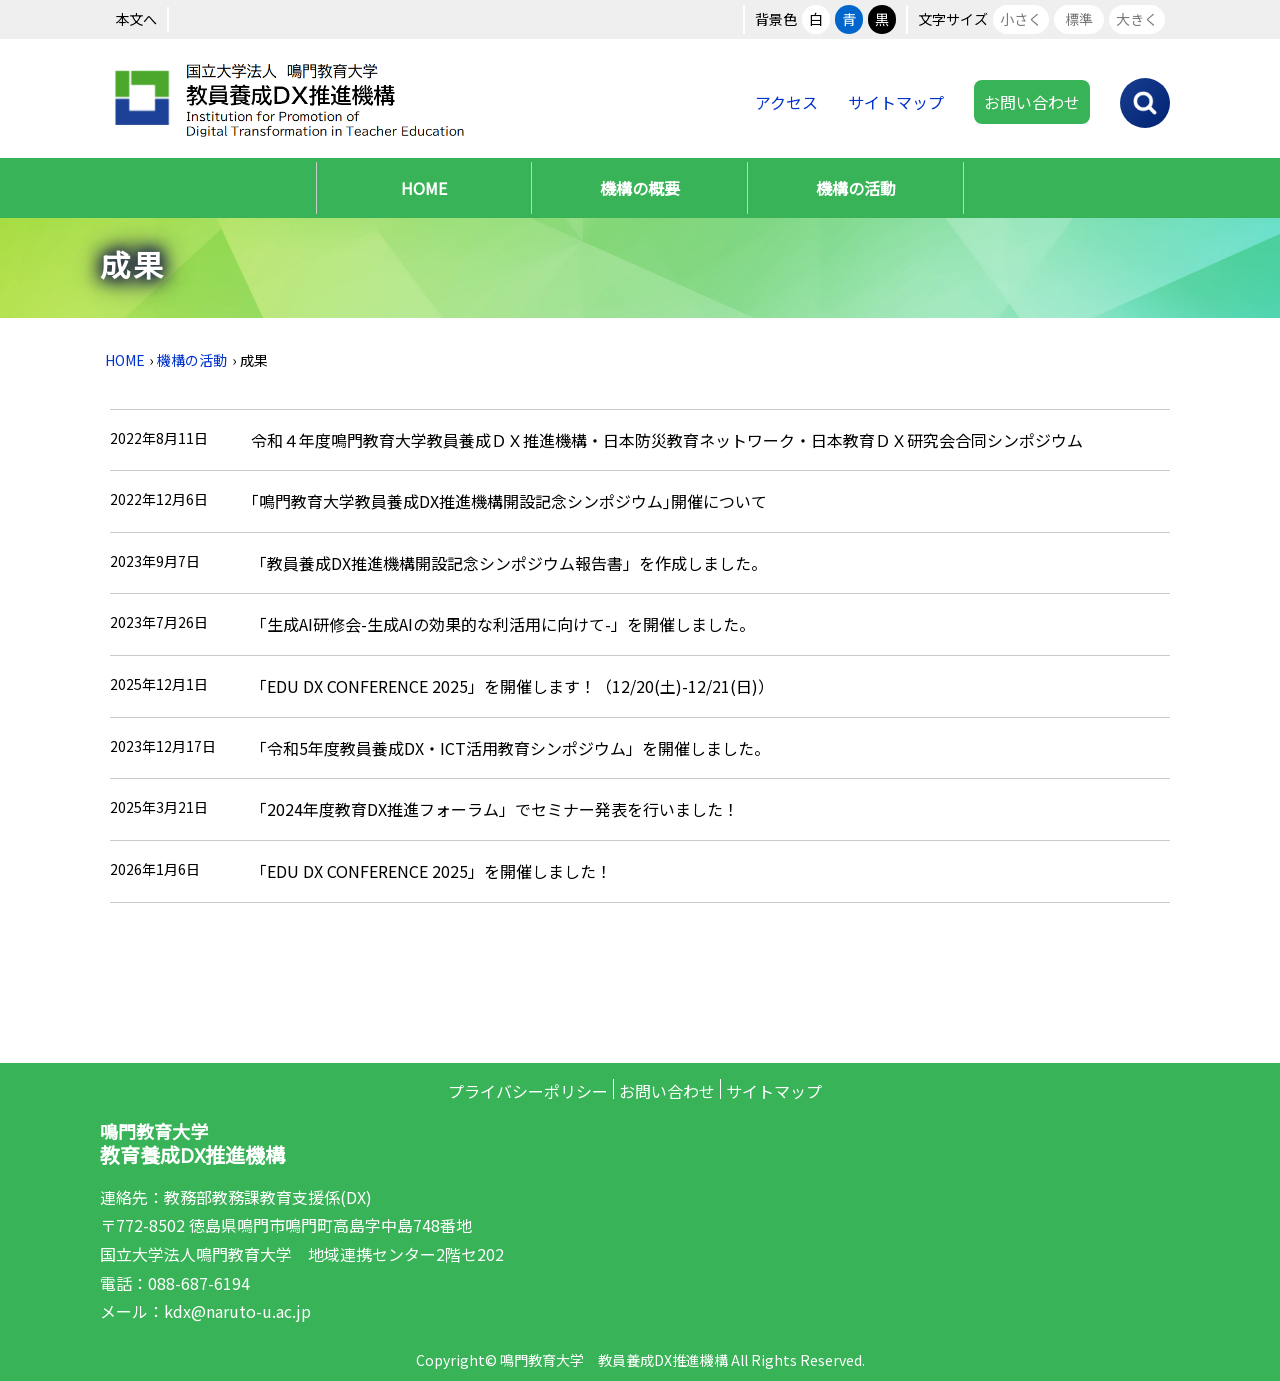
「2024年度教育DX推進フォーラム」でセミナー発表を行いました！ (495, 809)
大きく (1137, 19)
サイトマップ (896, 102)
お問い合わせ (1032, 102)
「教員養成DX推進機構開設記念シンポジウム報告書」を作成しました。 (509, 563)
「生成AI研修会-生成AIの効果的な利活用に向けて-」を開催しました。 (503, 624)
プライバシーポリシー (528, 1091)
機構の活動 (856, 188)
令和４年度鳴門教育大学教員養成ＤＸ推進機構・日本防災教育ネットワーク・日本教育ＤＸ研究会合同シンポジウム (667, 440)
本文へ (136, 19)
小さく (1021, 19)
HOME (424, 188)
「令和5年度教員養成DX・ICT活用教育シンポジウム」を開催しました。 (510, 748)
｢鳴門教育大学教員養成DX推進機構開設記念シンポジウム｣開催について (509, 501)
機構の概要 (640, 188)
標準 (1079, 19)
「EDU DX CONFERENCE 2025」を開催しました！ (431, 871)
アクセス (786, 102)
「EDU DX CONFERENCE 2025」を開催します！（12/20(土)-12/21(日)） (512, 686)
